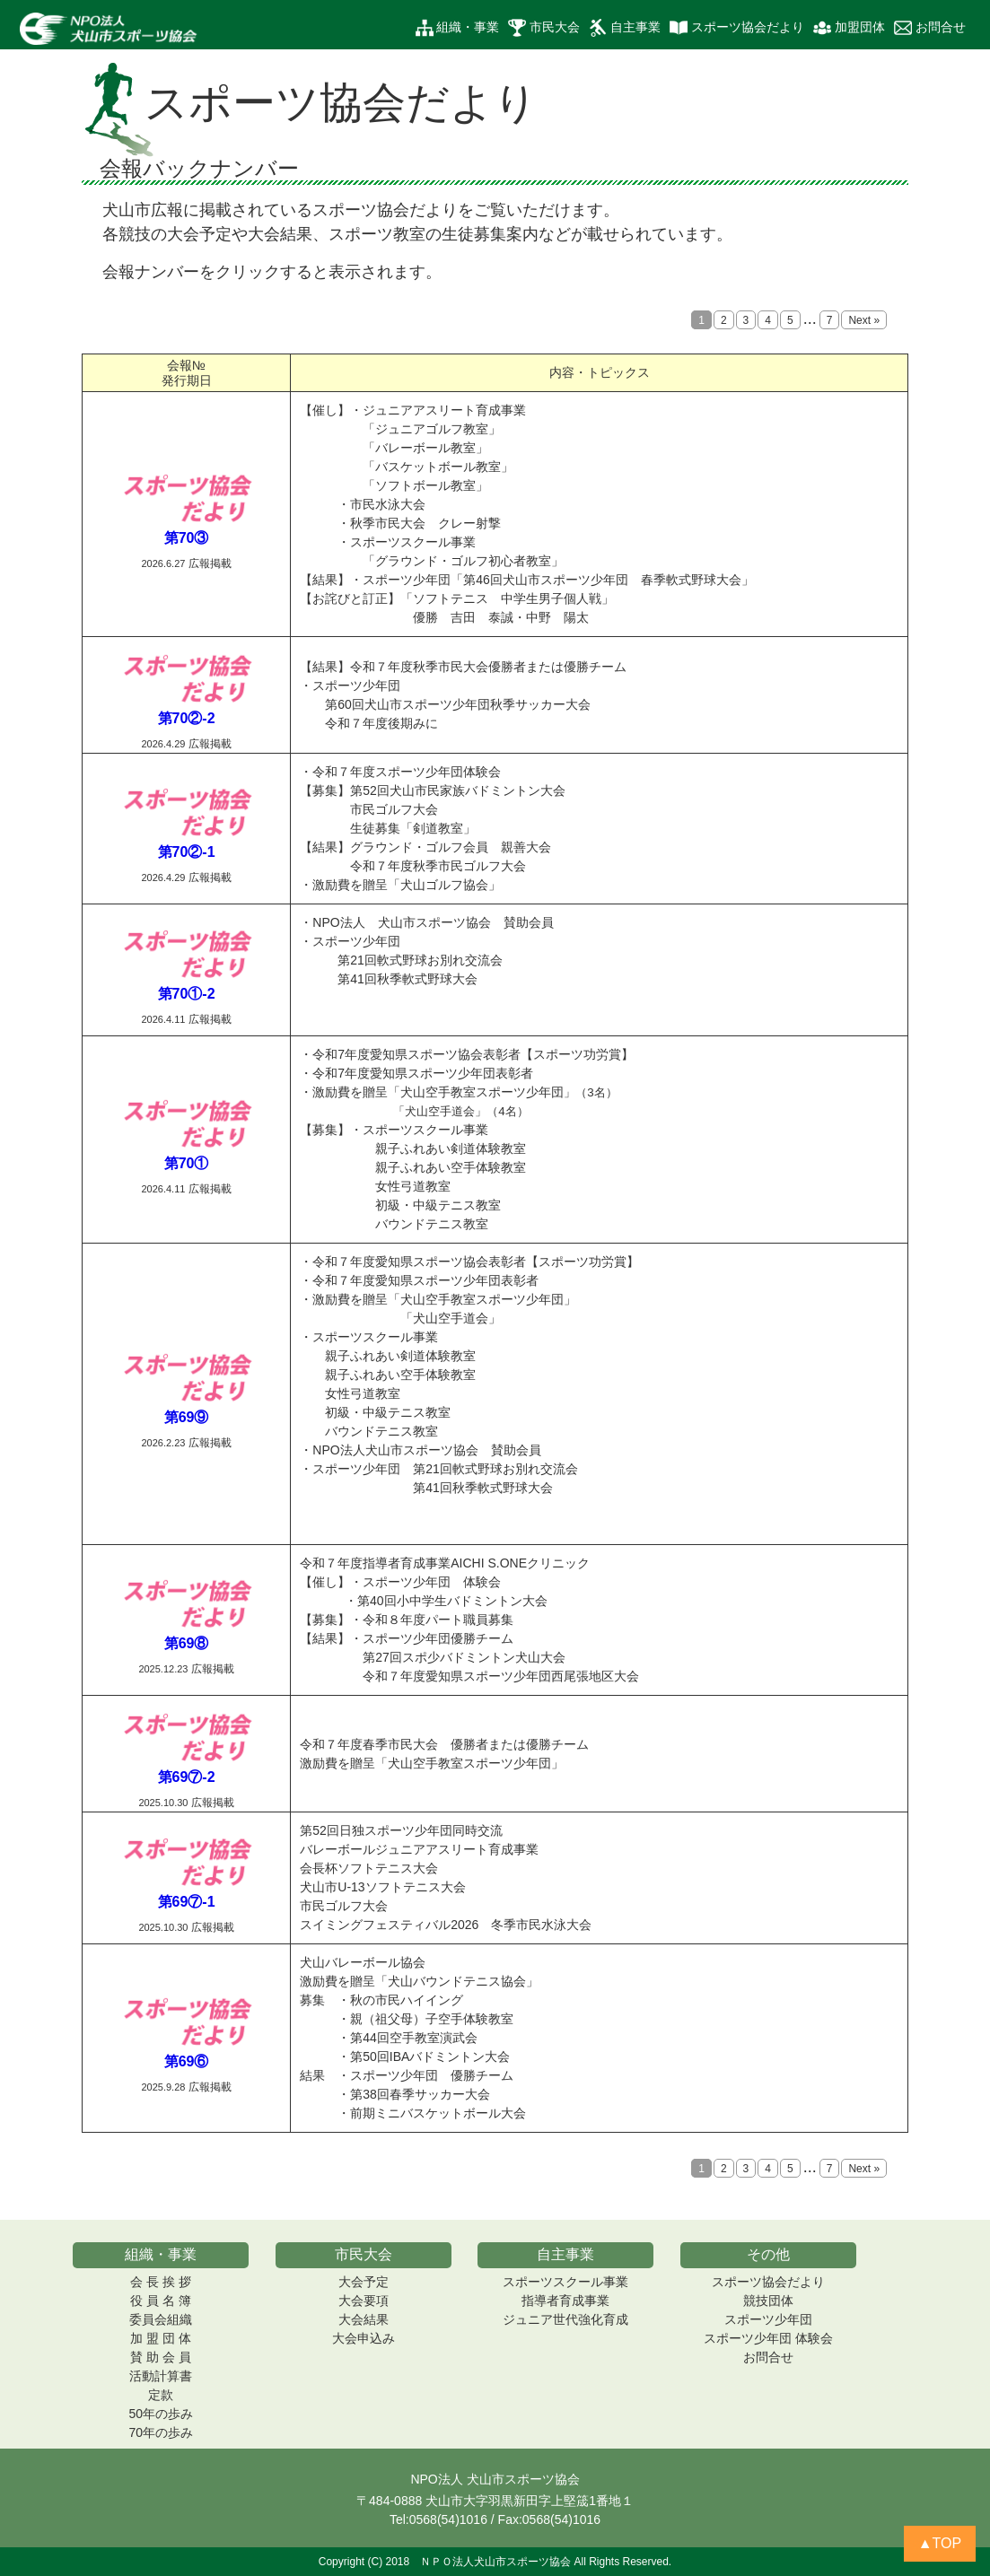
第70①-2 (186, 993)
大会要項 (363, 2300)
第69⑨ (186, 1417)
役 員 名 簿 (160, 2300)
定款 (160, 2395)
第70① (186, 1163)
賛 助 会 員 (160, 2357)
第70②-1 (186, 852)
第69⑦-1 (186, 1901)
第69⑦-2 (186, 1777)
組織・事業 (458, 28)
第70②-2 (186, 718)
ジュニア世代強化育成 (565, 2319)
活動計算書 (160, 2376)
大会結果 (363, 2319)
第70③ (186, 538)
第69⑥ (186, 2061)
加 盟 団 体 (160, 2338)
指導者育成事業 (565, 2300)
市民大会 (544, 28)
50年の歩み (161, 2413)
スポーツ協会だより (737, 28)
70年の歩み (161, 2432)
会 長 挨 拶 (160, 2282)
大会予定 (363, 2282)
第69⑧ (186, 1643)
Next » (864, 320)
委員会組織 (160, 2319)
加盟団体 (849, 28)
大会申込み (363, 2338)
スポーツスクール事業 (565, 2282)
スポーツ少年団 (768, 2319)
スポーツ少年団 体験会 (768, 2338)
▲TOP (939, 2543)
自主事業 (625, 28)
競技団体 (768, 2300)
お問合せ (930, 28)
